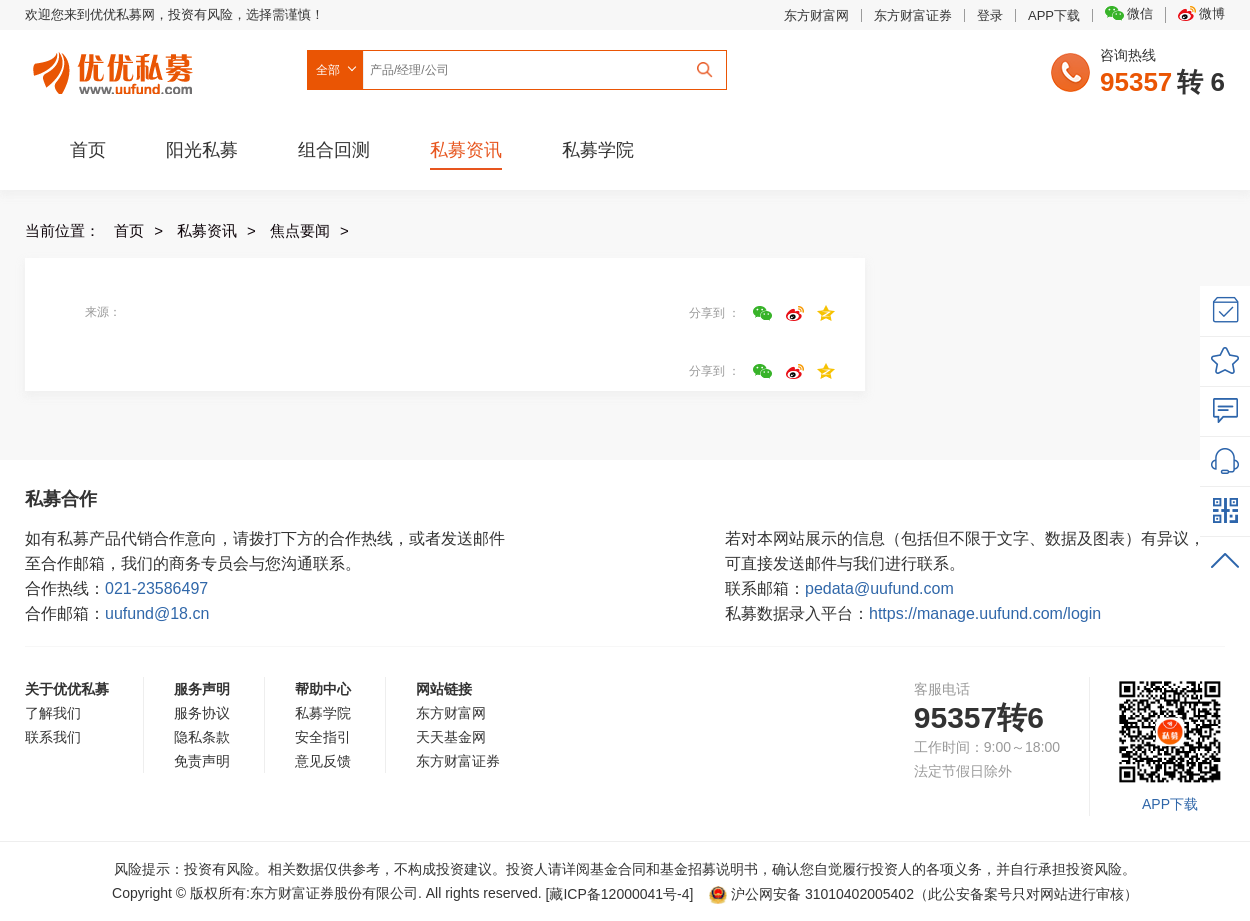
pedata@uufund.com (879, 588)
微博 (1201, 13)
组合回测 (334, 150)
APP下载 (1054, 15)
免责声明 (202, 761)
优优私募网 (116, 69)
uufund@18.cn (157, 613)
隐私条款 (202, 737)
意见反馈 (323, 761)
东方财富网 (816, 15)
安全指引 (323, 737)
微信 (1129, 13)
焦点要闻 (300, 230)
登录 (990, 15)
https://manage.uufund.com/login (985, 613)
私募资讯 (466, 150)
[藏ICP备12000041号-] (622, 894)
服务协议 (202, 713)
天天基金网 (451, 737)
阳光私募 (202, 150)
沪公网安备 (811, 894)
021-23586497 (156, 588)
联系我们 (53, 737)
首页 (88, 150)
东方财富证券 (913, 15)
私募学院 (598, 150)
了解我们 (53, 713)
